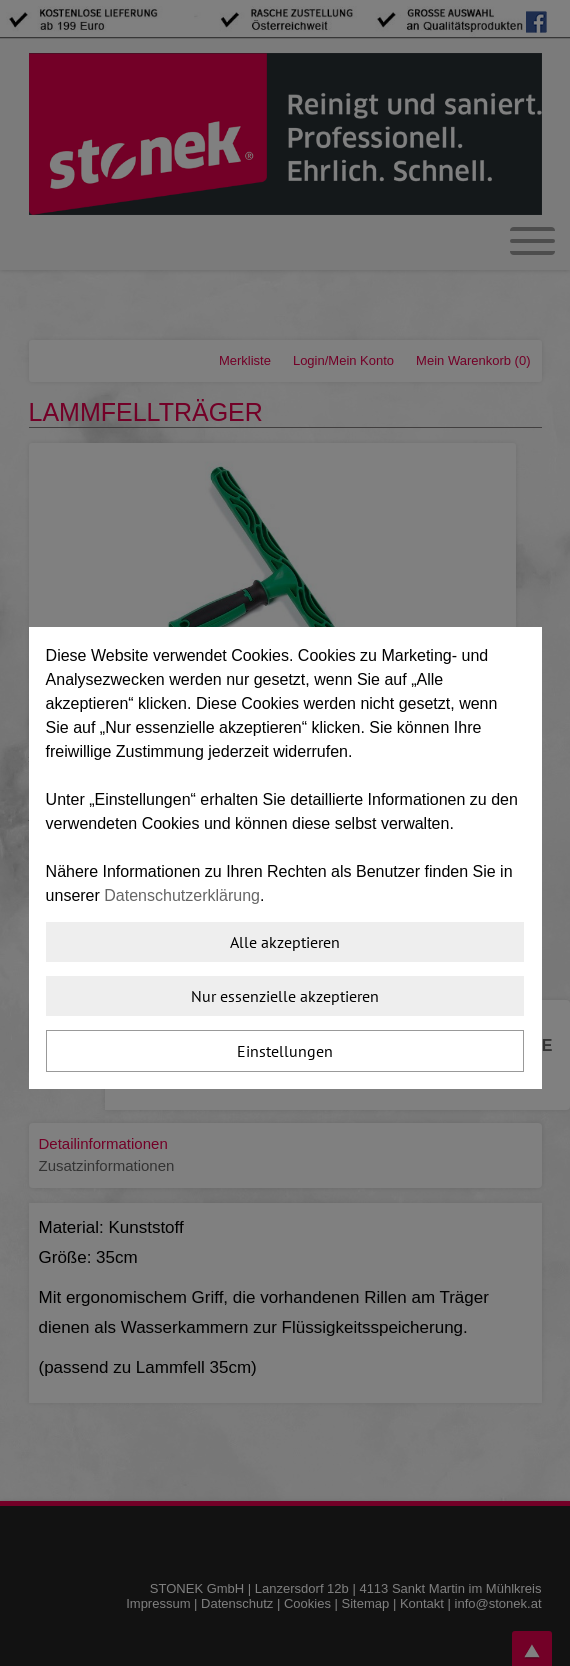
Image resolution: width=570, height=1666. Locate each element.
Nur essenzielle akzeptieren (285, 996)
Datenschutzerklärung (182, 895)
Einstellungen (285, 1051)
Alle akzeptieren (285, 942)
